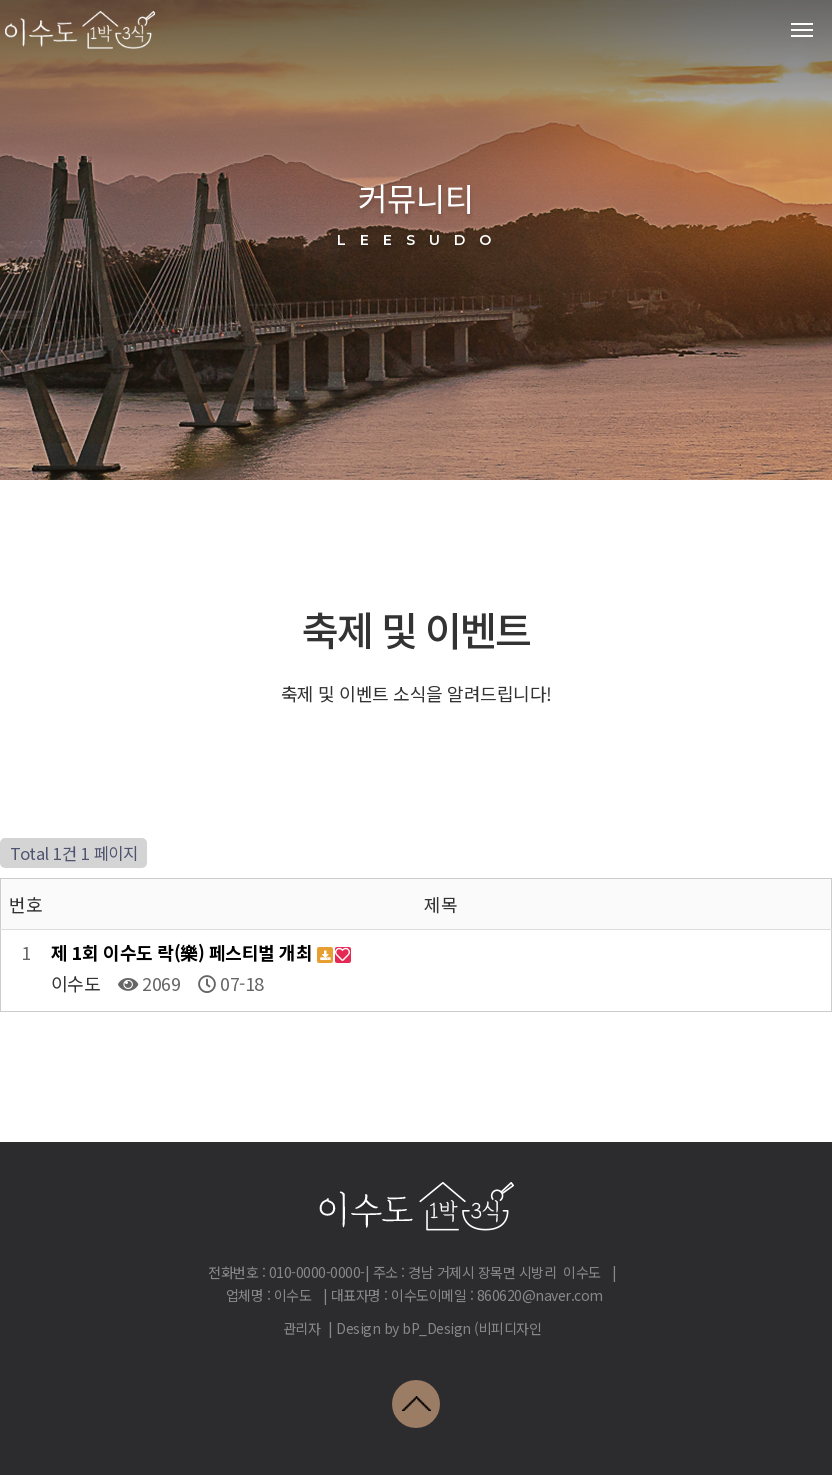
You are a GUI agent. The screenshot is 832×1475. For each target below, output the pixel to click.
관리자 (302, 1328)
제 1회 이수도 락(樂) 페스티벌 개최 (184, 952)
